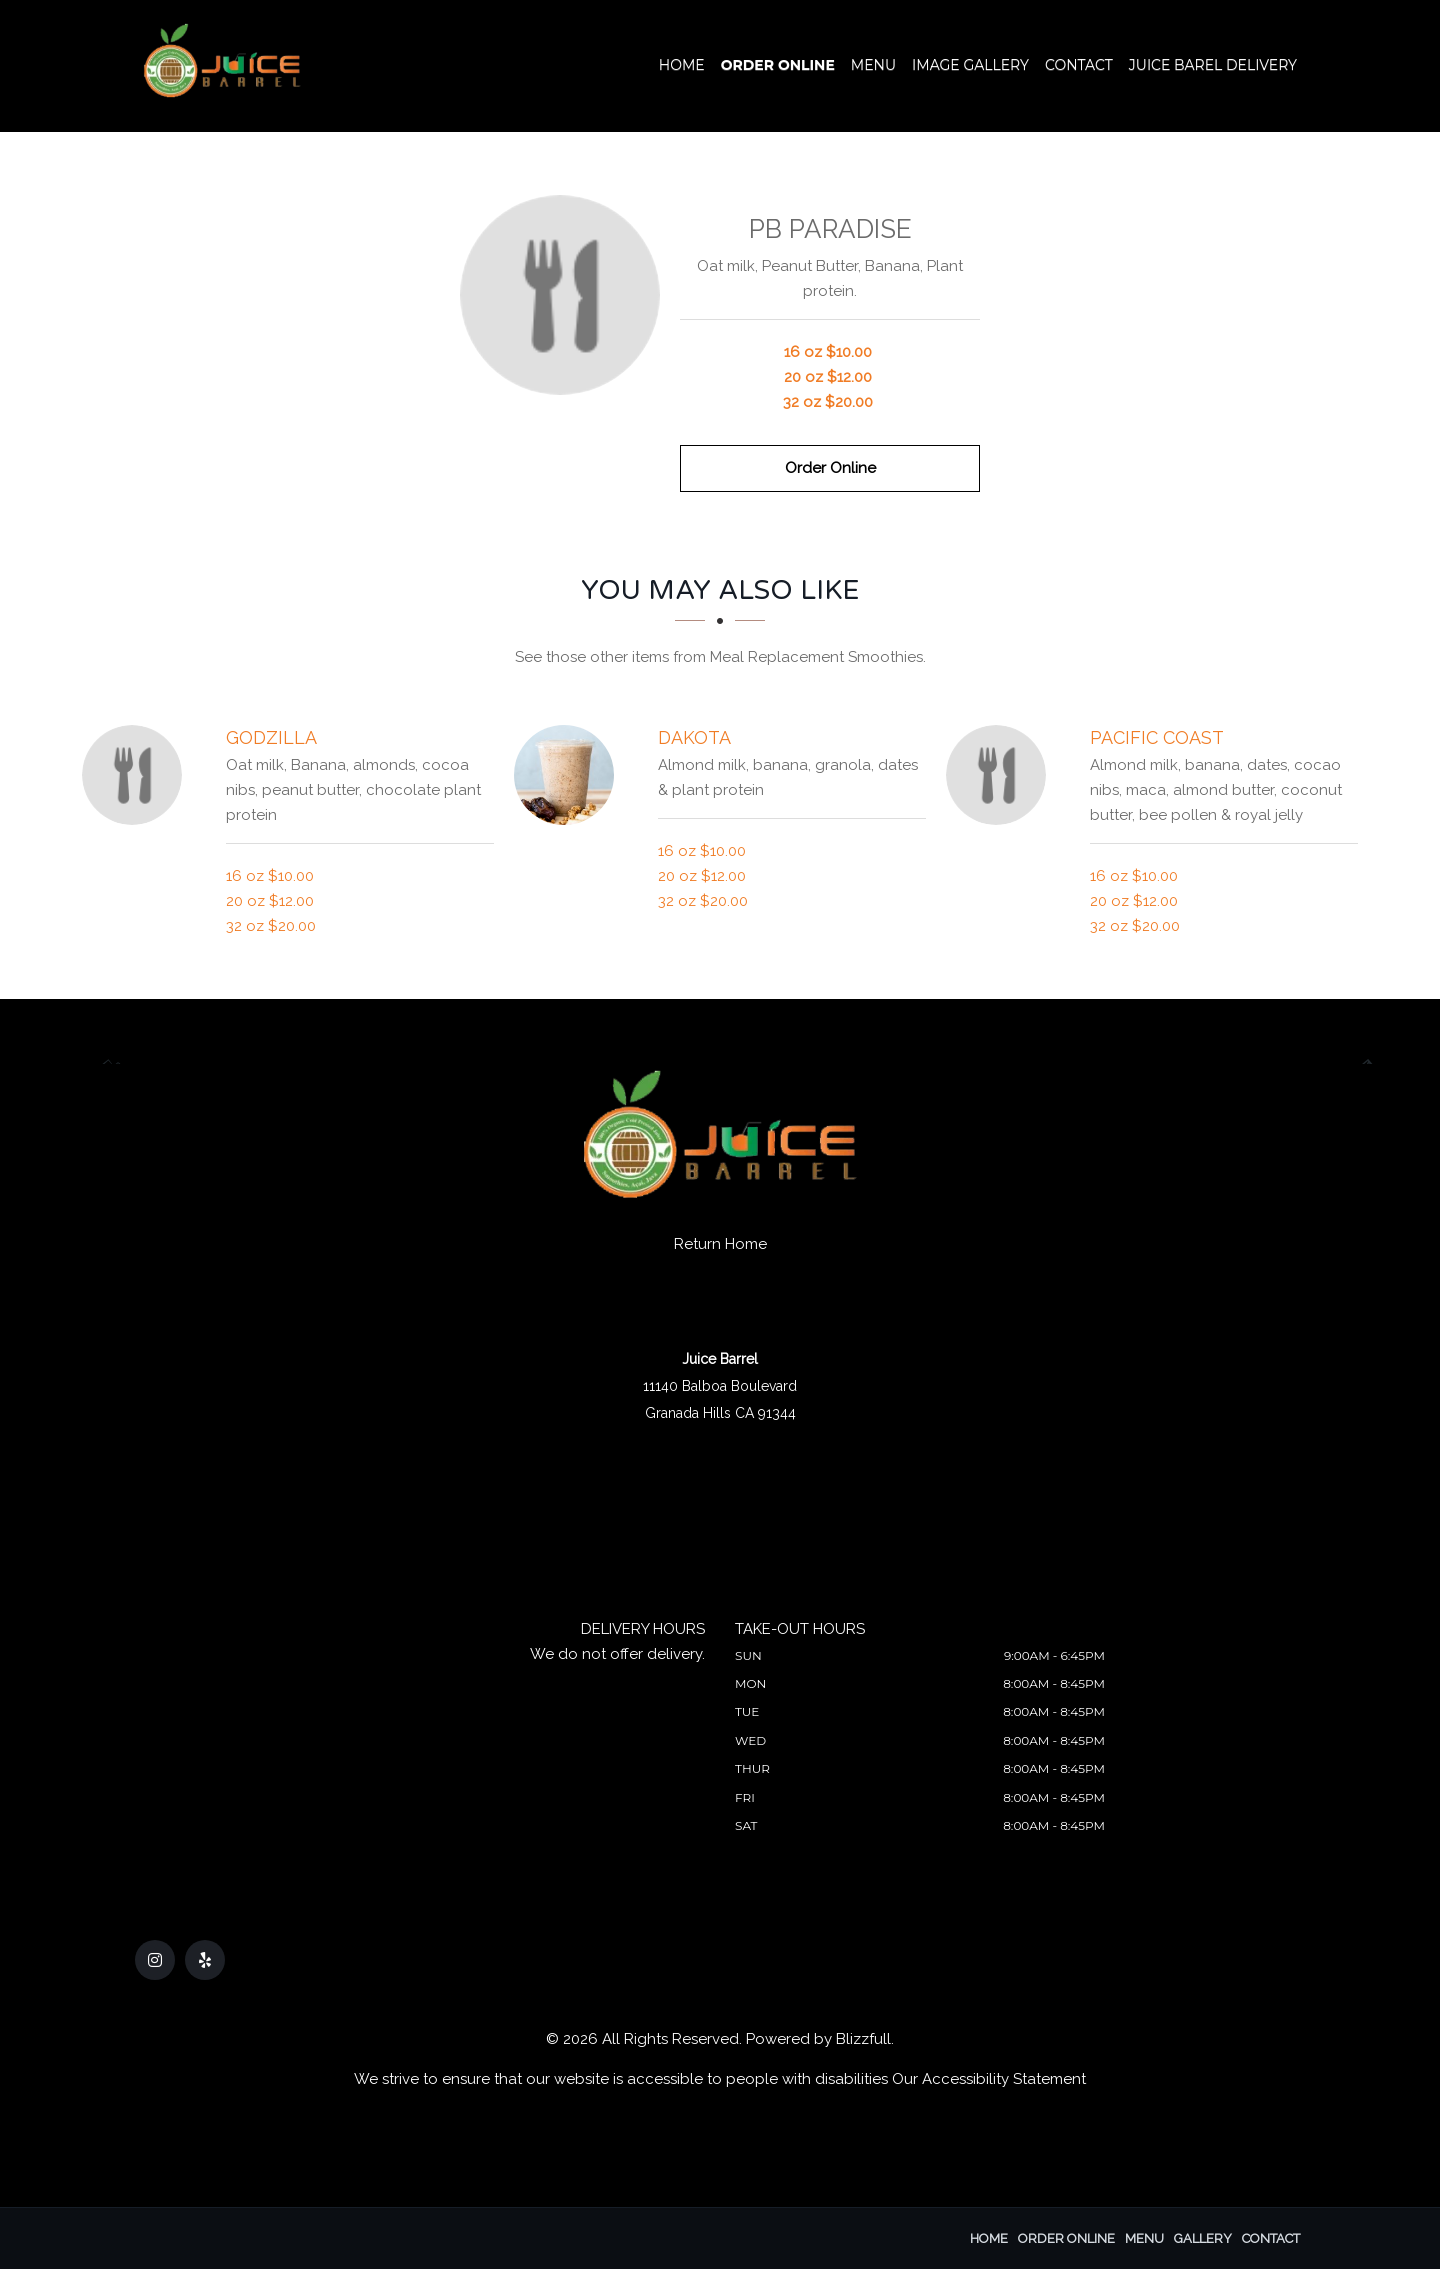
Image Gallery (970, 65)
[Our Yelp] (205, 1960)
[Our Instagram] (155, 1960)
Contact (1079, 65)
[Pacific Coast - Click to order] (1001, 775)
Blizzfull (863, 2039)
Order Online (778, 65)
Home (682, 65)
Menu (873, 65)
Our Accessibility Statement (989, 2079)
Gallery (1203, 2238)
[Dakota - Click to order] (569, 775)
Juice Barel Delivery (1213, 65)
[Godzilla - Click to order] (137, 775)
